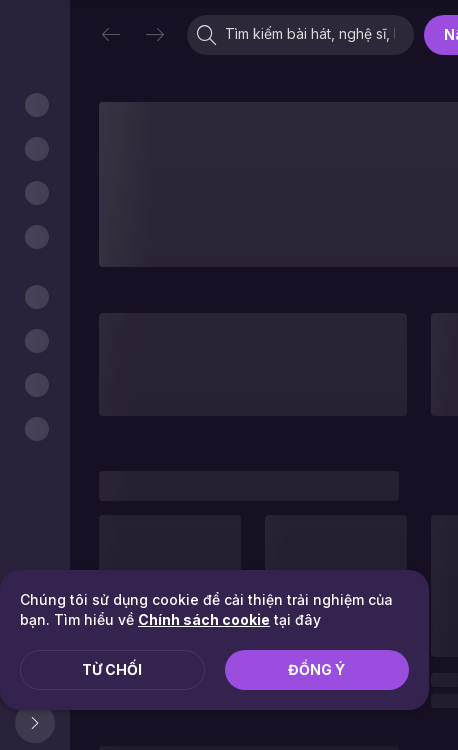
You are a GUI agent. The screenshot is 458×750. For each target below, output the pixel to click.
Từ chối (112, 669)
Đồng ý (316, 669)
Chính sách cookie (204, 619)
